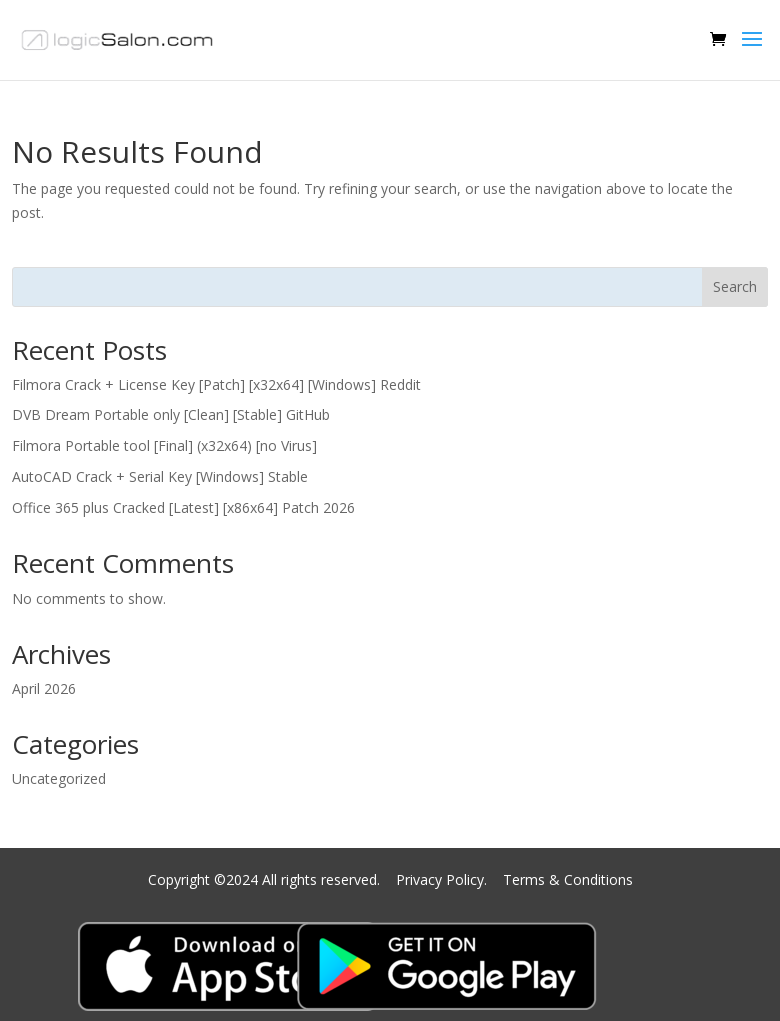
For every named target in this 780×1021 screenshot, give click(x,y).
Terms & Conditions (568, 879)
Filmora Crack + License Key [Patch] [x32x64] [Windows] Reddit (216, 384)
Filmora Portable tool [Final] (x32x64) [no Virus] (164, 445)
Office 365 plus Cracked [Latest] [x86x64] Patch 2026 (183, 507)
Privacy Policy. (443, 879)
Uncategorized (59, 778)
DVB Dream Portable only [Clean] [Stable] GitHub (171, 414)
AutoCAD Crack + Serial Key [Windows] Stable (160, 476)
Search (735, 286)
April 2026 (44, 688)
